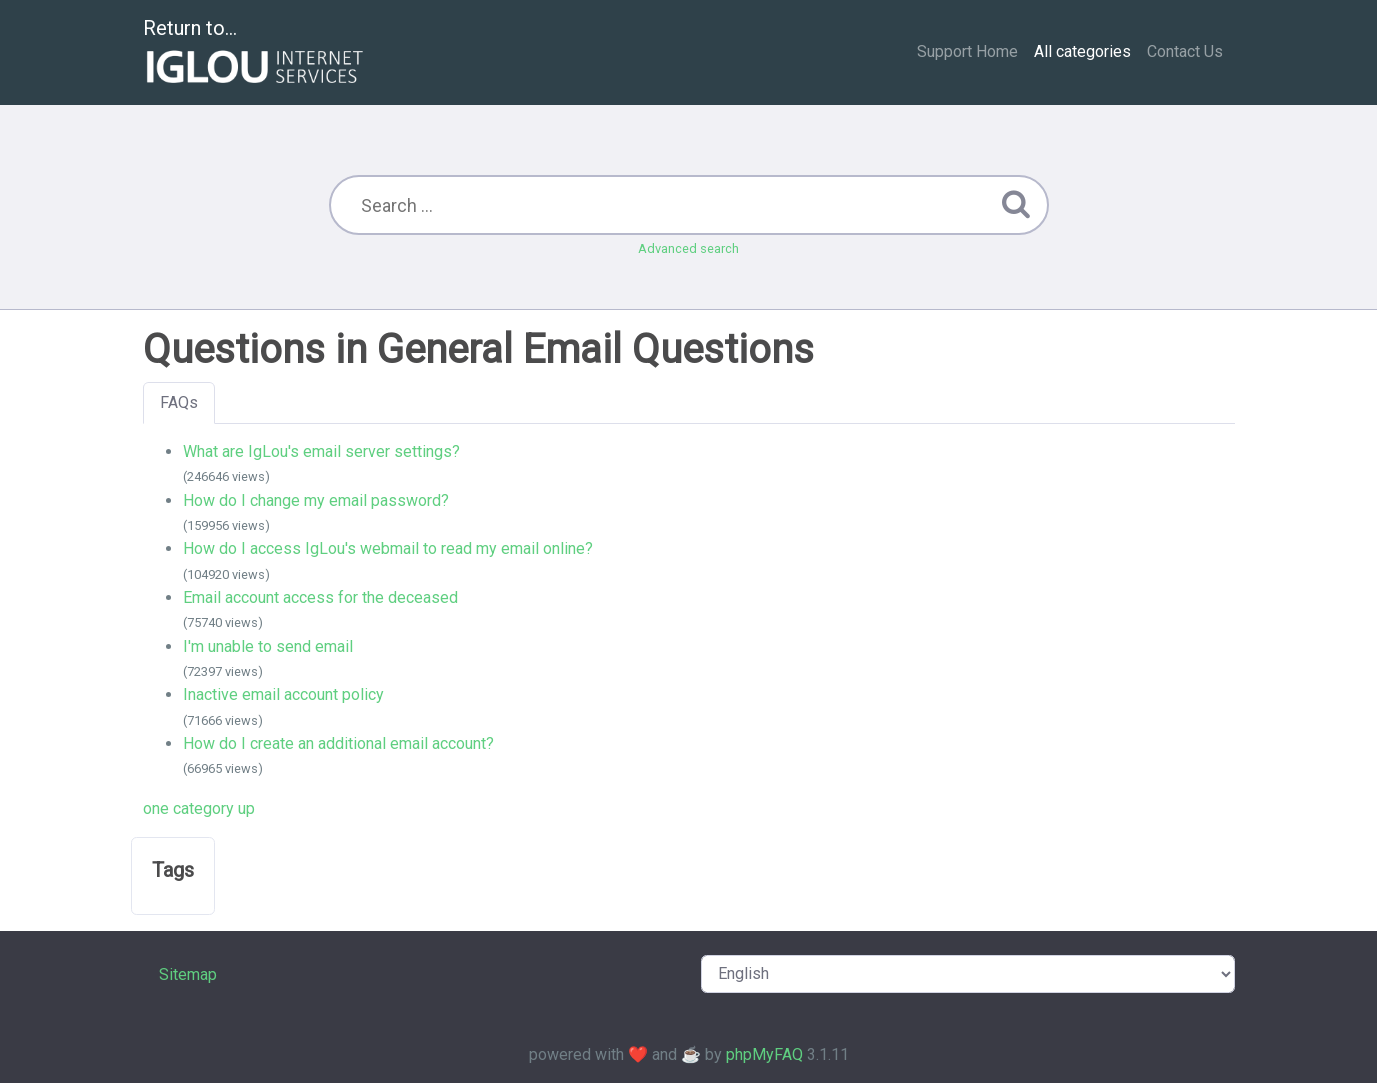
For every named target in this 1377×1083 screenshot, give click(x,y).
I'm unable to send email (268, 646)
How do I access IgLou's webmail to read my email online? (388, 548)
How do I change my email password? (316, 500)
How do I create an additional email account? (338, 743)
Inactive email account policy (283, 694)
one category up (199, 808)
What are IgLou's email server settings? (321, 451)
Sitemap (188, 974)
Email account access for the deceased (320, 597)
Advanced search (688, 248)
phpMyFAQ (764, 1054)
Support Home (967, 51)
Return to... (255, 53)
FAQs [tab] (179, 402)
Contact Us (1185, 51)
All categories (1082, 51)
